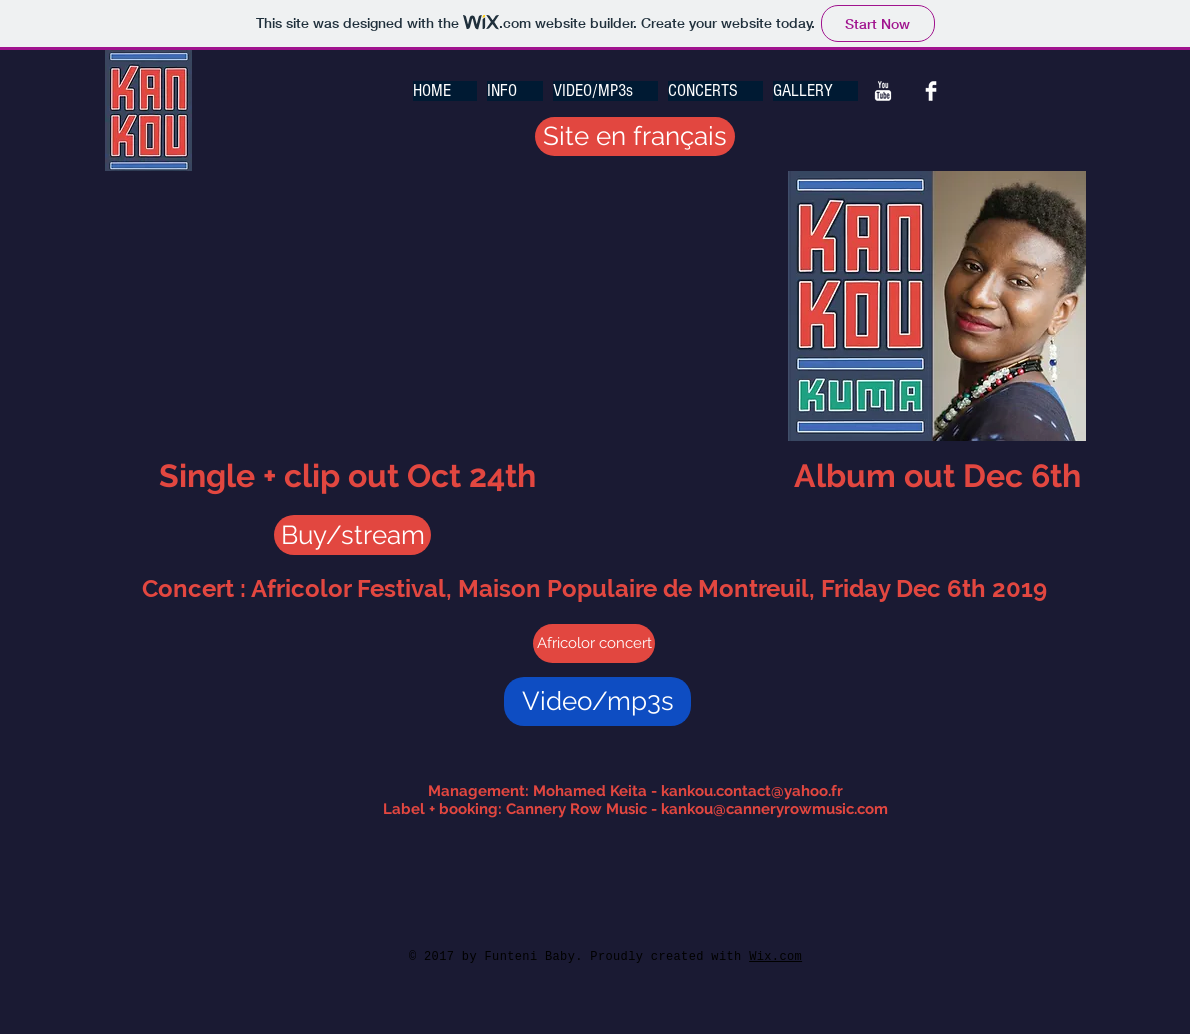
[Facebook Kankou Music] (931, 91)
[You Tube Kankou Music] (883, 91)
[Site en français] (635, 136)
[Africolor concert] (594, 643)
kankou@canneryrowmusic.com (774, 809)
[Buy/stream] (352, 535)
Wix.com (775, 957)
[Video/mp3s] (597, 701)
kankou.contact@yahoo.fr (752, 791)
